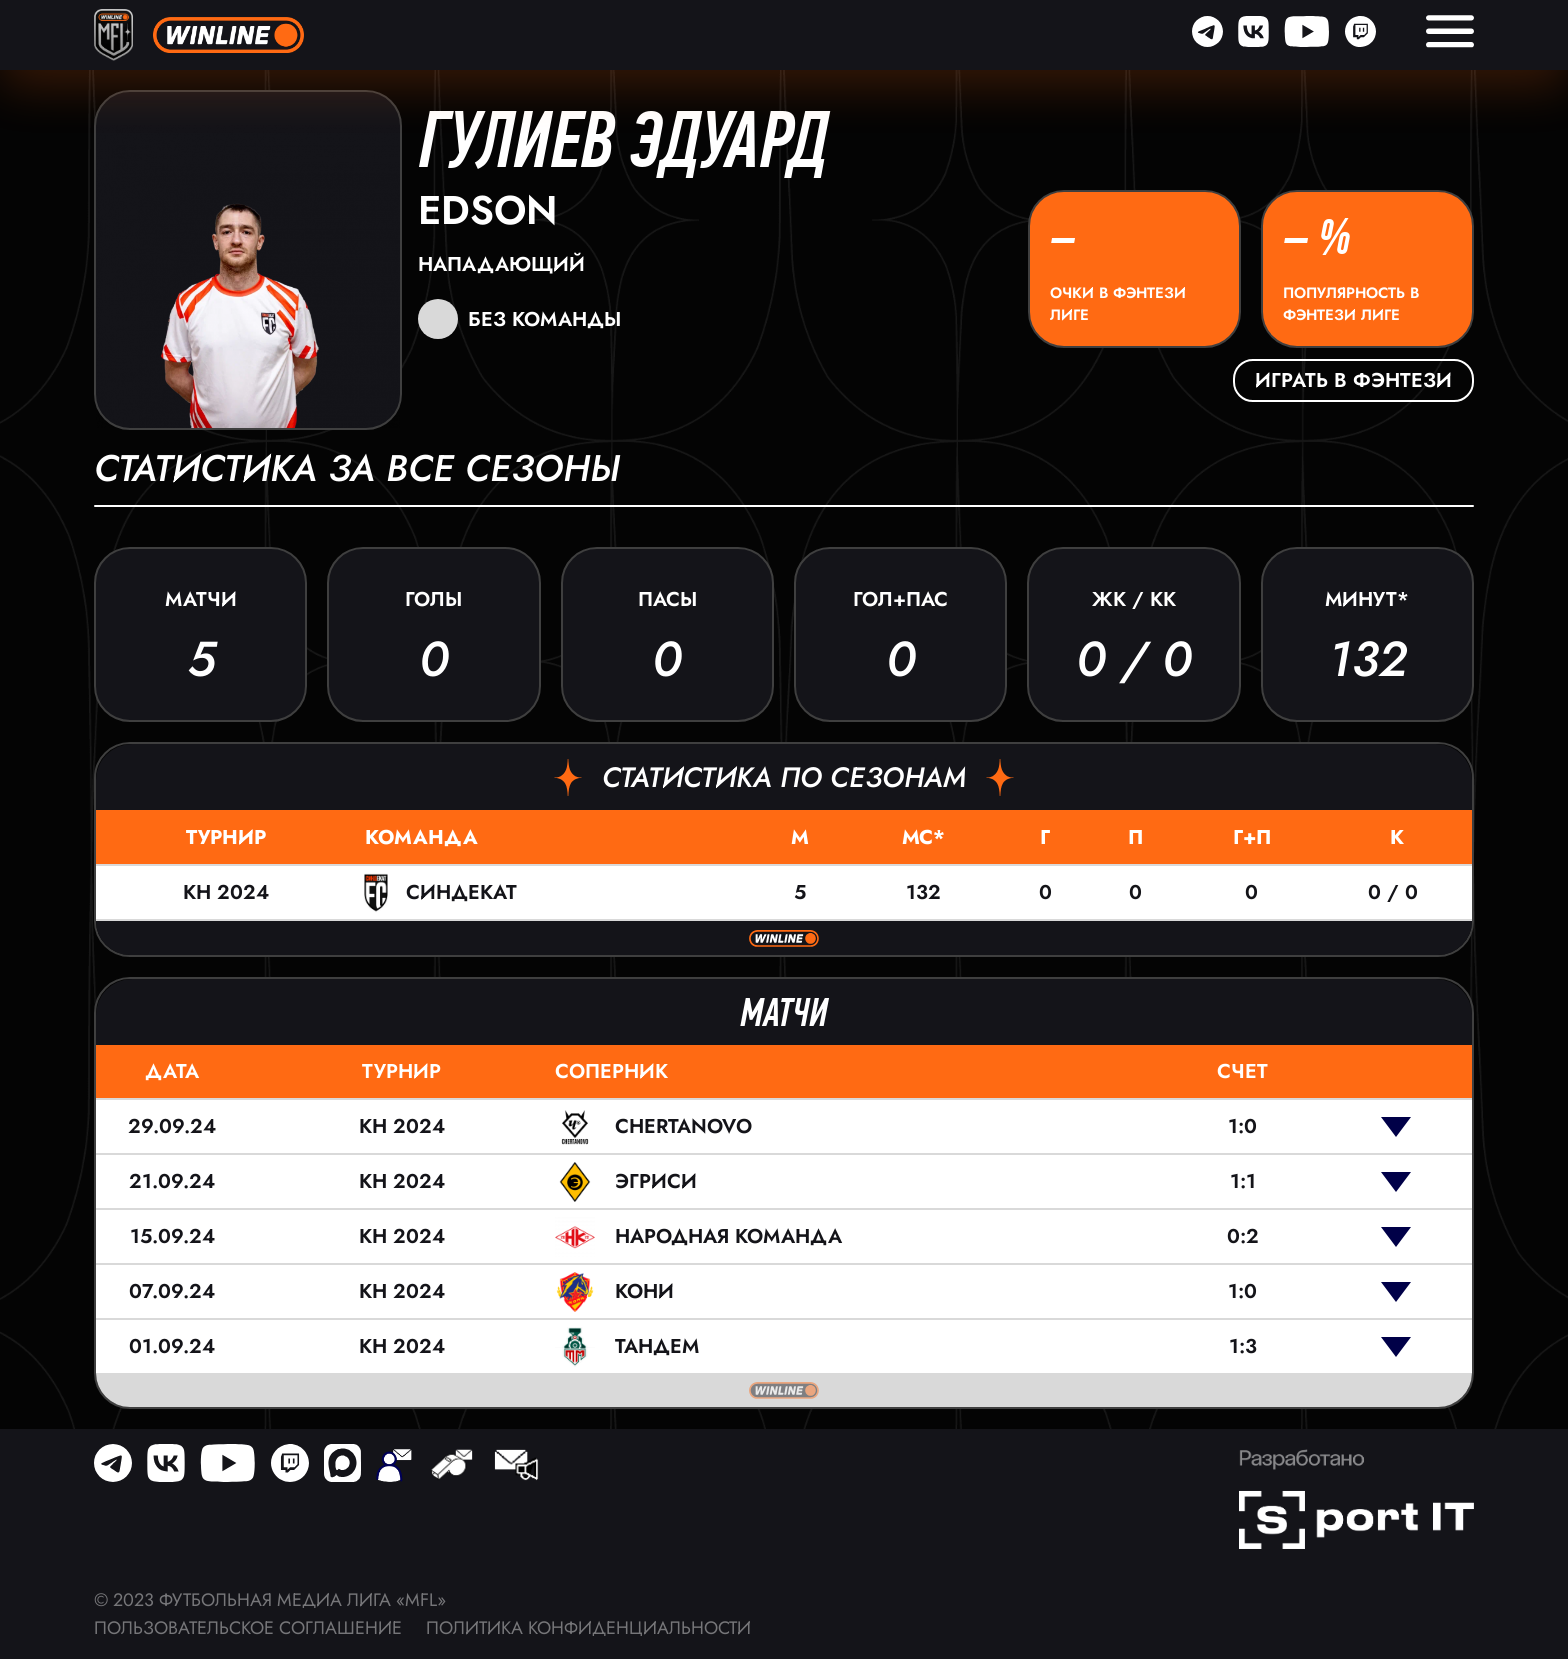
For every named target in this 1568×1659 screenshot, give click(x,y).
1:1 (1243, 1181)
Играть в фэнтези (1353, 380)
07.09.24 (172, 1291)
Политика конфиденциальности (588, 1628)
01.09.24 (172, 1346)
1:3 (1243, 1346)
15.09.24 (172, 1236)
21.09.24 (172, 1181)
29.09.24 (172, 1126)
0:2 (1243, 1236)
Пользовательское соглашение (248, 1628)
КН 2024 (226, 892)
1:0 (1242, 1126)
